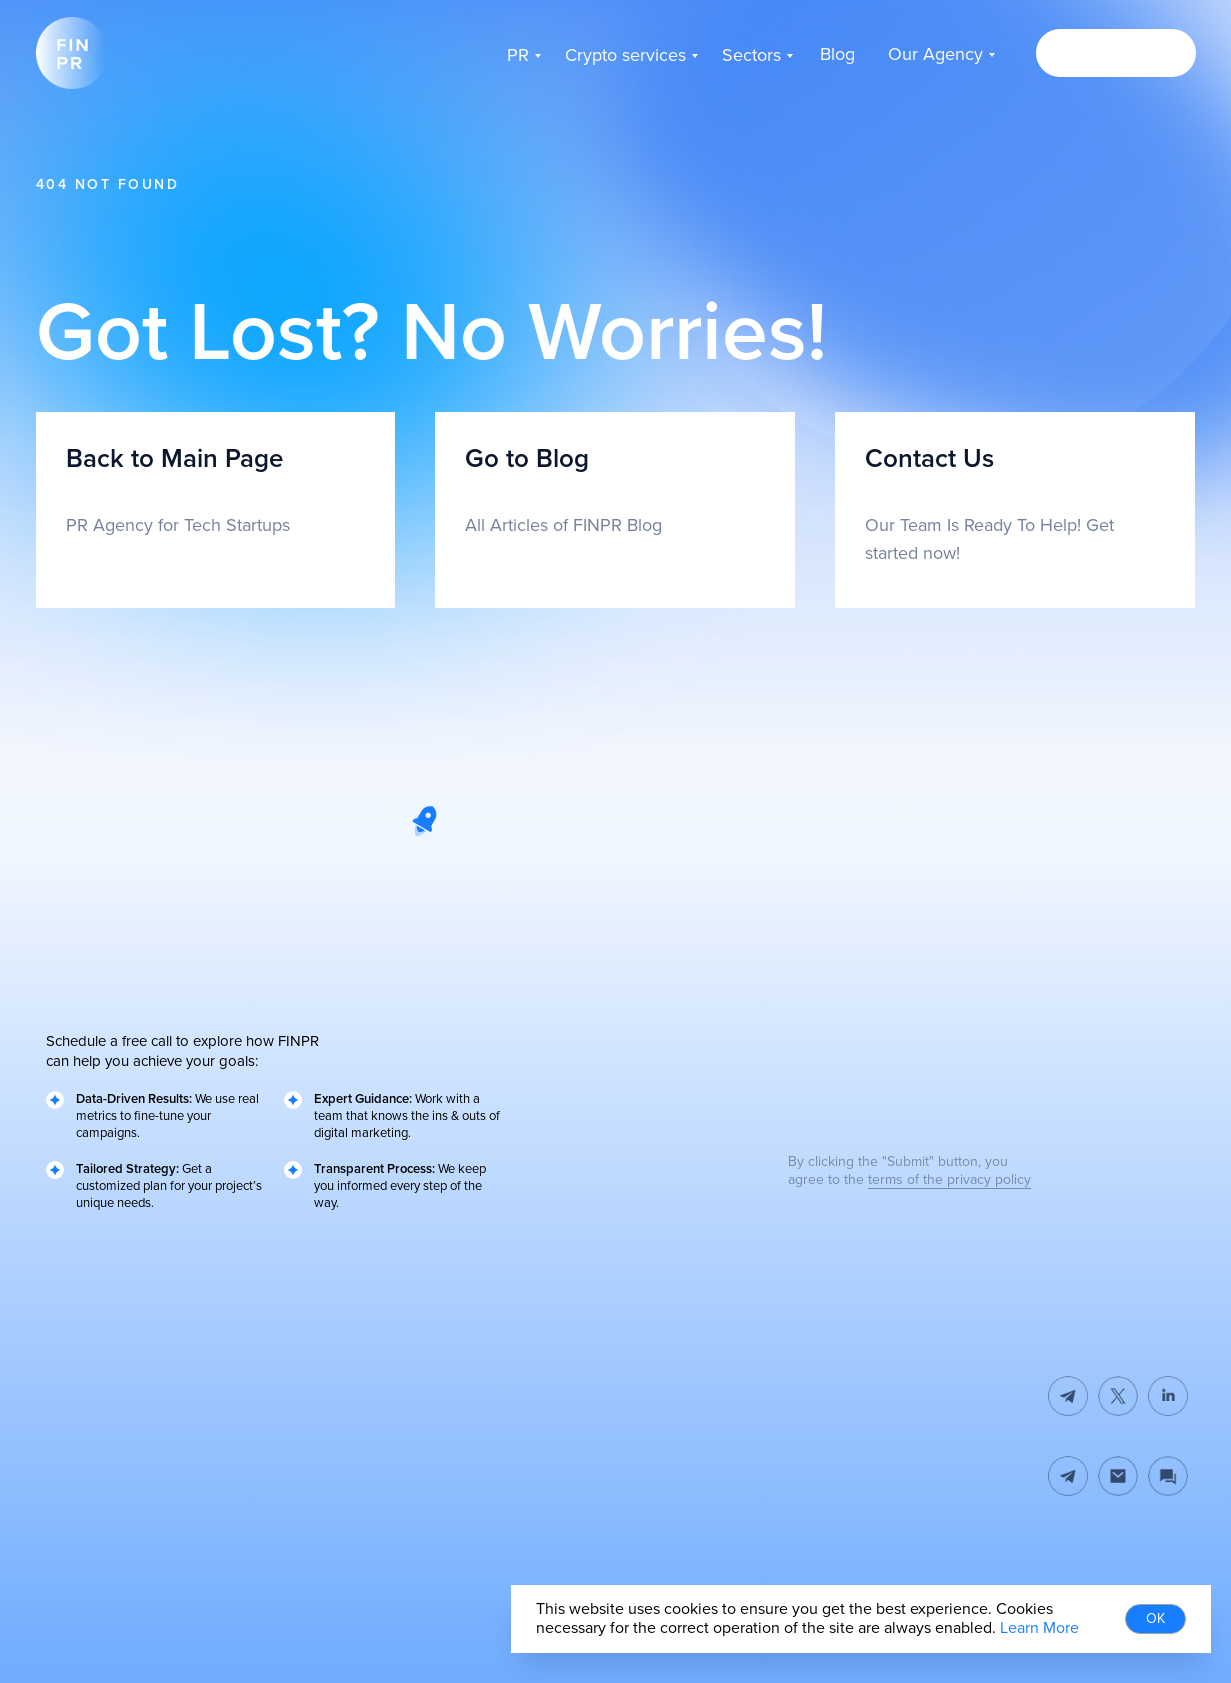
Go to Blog (527, 459)
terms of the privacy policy (949, 1179)
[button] (1116, 53)
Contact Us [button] (929, 459)
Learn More (1039, 1628)
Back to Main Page (174, 459)
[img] (1118, 1476)
